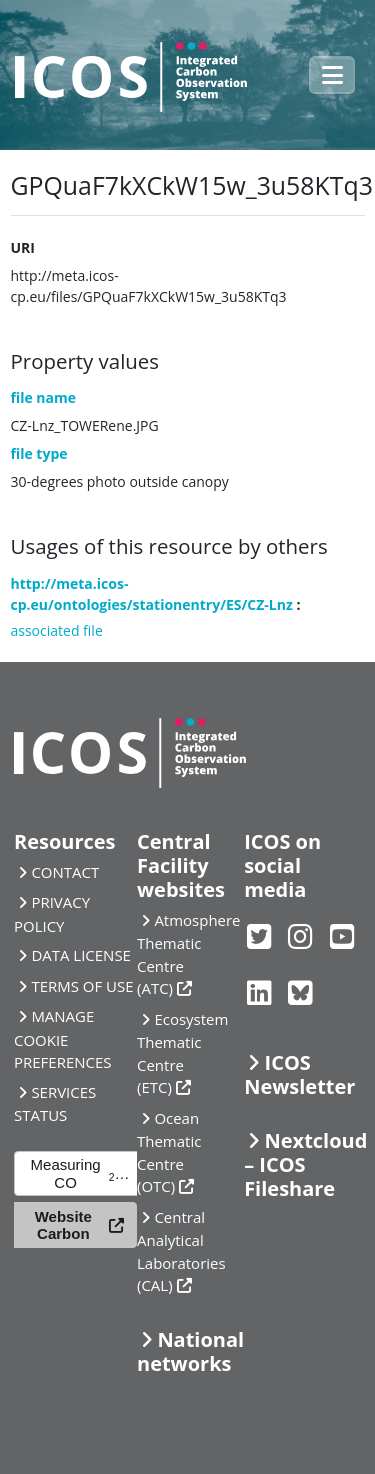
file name (44, 397)
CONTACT (65, 872)
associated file (57, 630)
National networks (190, 1351)
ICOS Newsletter (299, 1074)
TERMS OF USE (82, 986)
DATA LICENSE (81, 955)
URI (23, 247)
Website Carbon (63, 1225)
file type (39, 453)
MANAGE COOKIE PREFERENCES (63, 1039)
